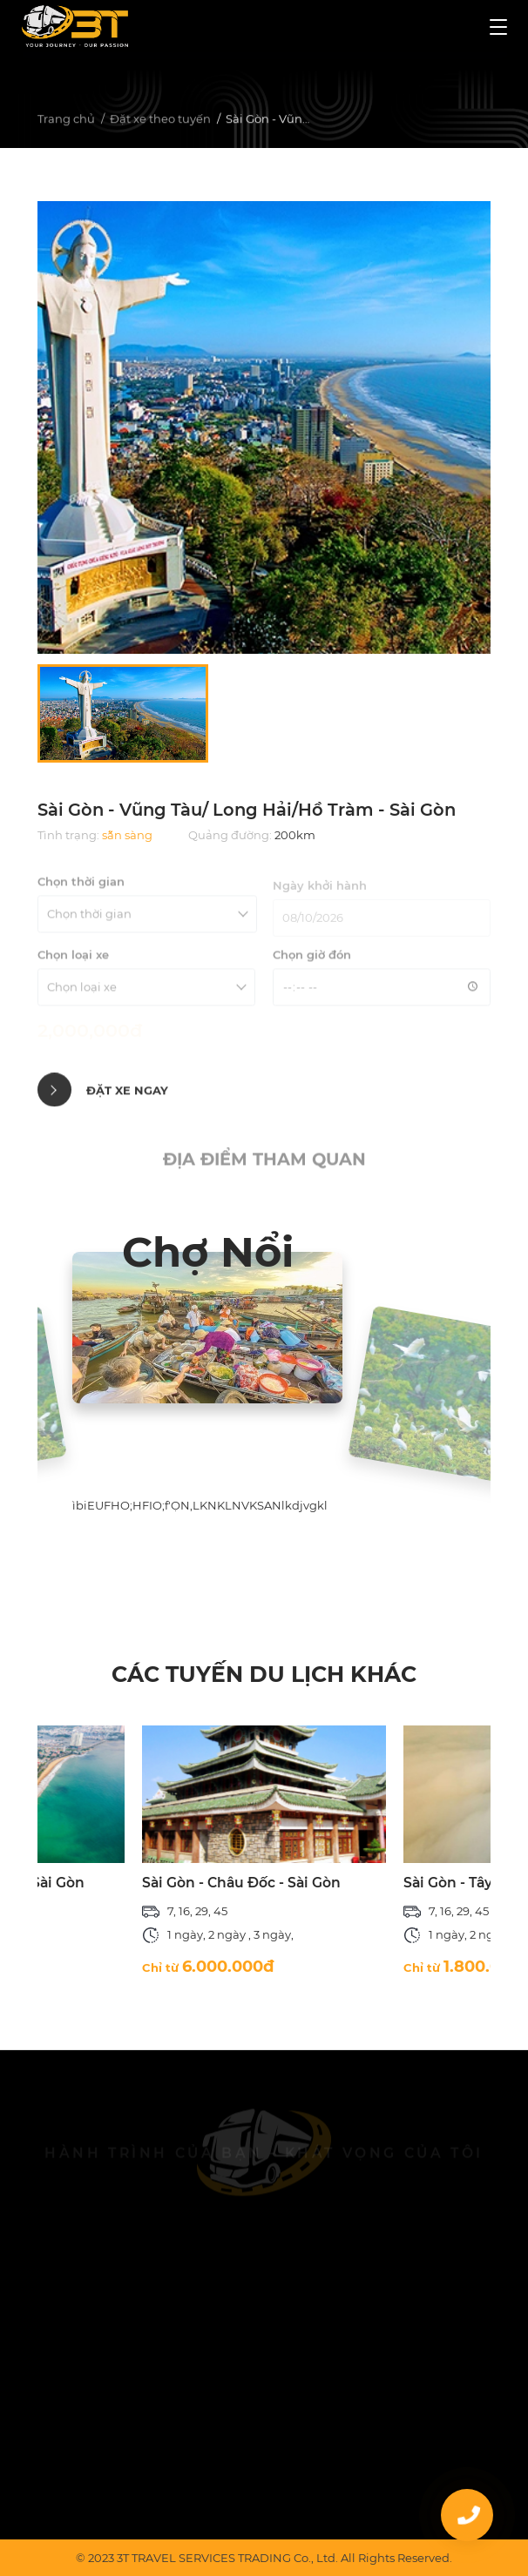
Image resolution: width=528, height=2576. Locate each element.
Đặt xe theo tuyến (160, 121)
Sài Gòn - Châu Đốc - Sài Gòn (241, 1882)
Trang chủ (66, 121)
